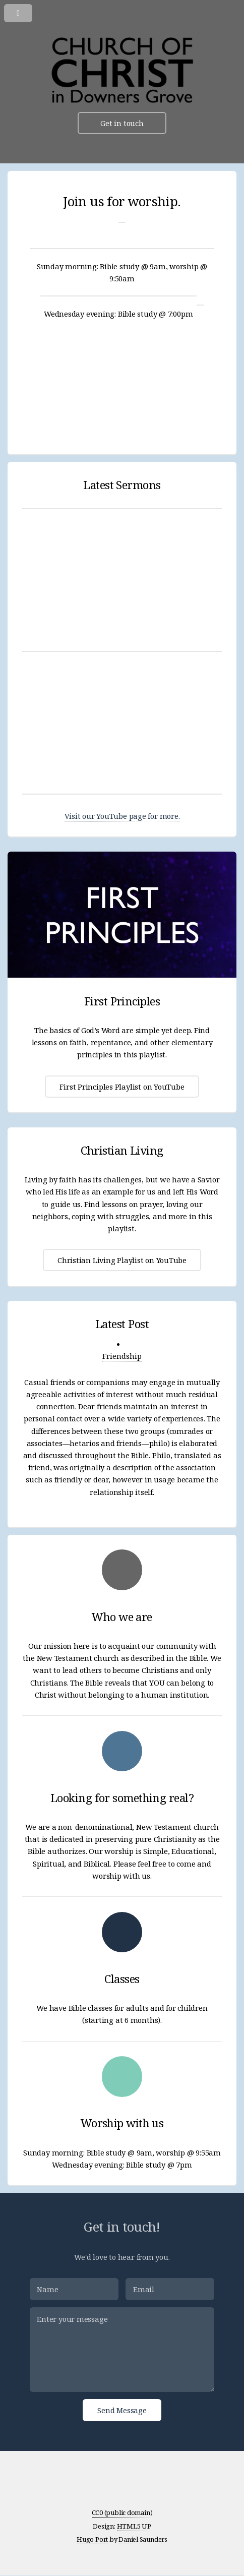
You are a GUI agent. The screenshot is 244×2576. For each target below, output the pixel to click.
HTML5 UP (134, 2526)
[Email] (170, 2289)
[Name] (74, 2289)
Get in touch (121, 123)
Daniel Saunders (142, 2539)
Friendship (122, 1356)
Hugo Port (92, 2539)
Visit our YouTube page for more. (122, 816)
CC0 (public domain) (122, 2512)
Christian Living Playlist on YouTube (122, 1260)
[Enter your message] (122, 2349)
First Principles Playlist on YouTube (121, 1087)
